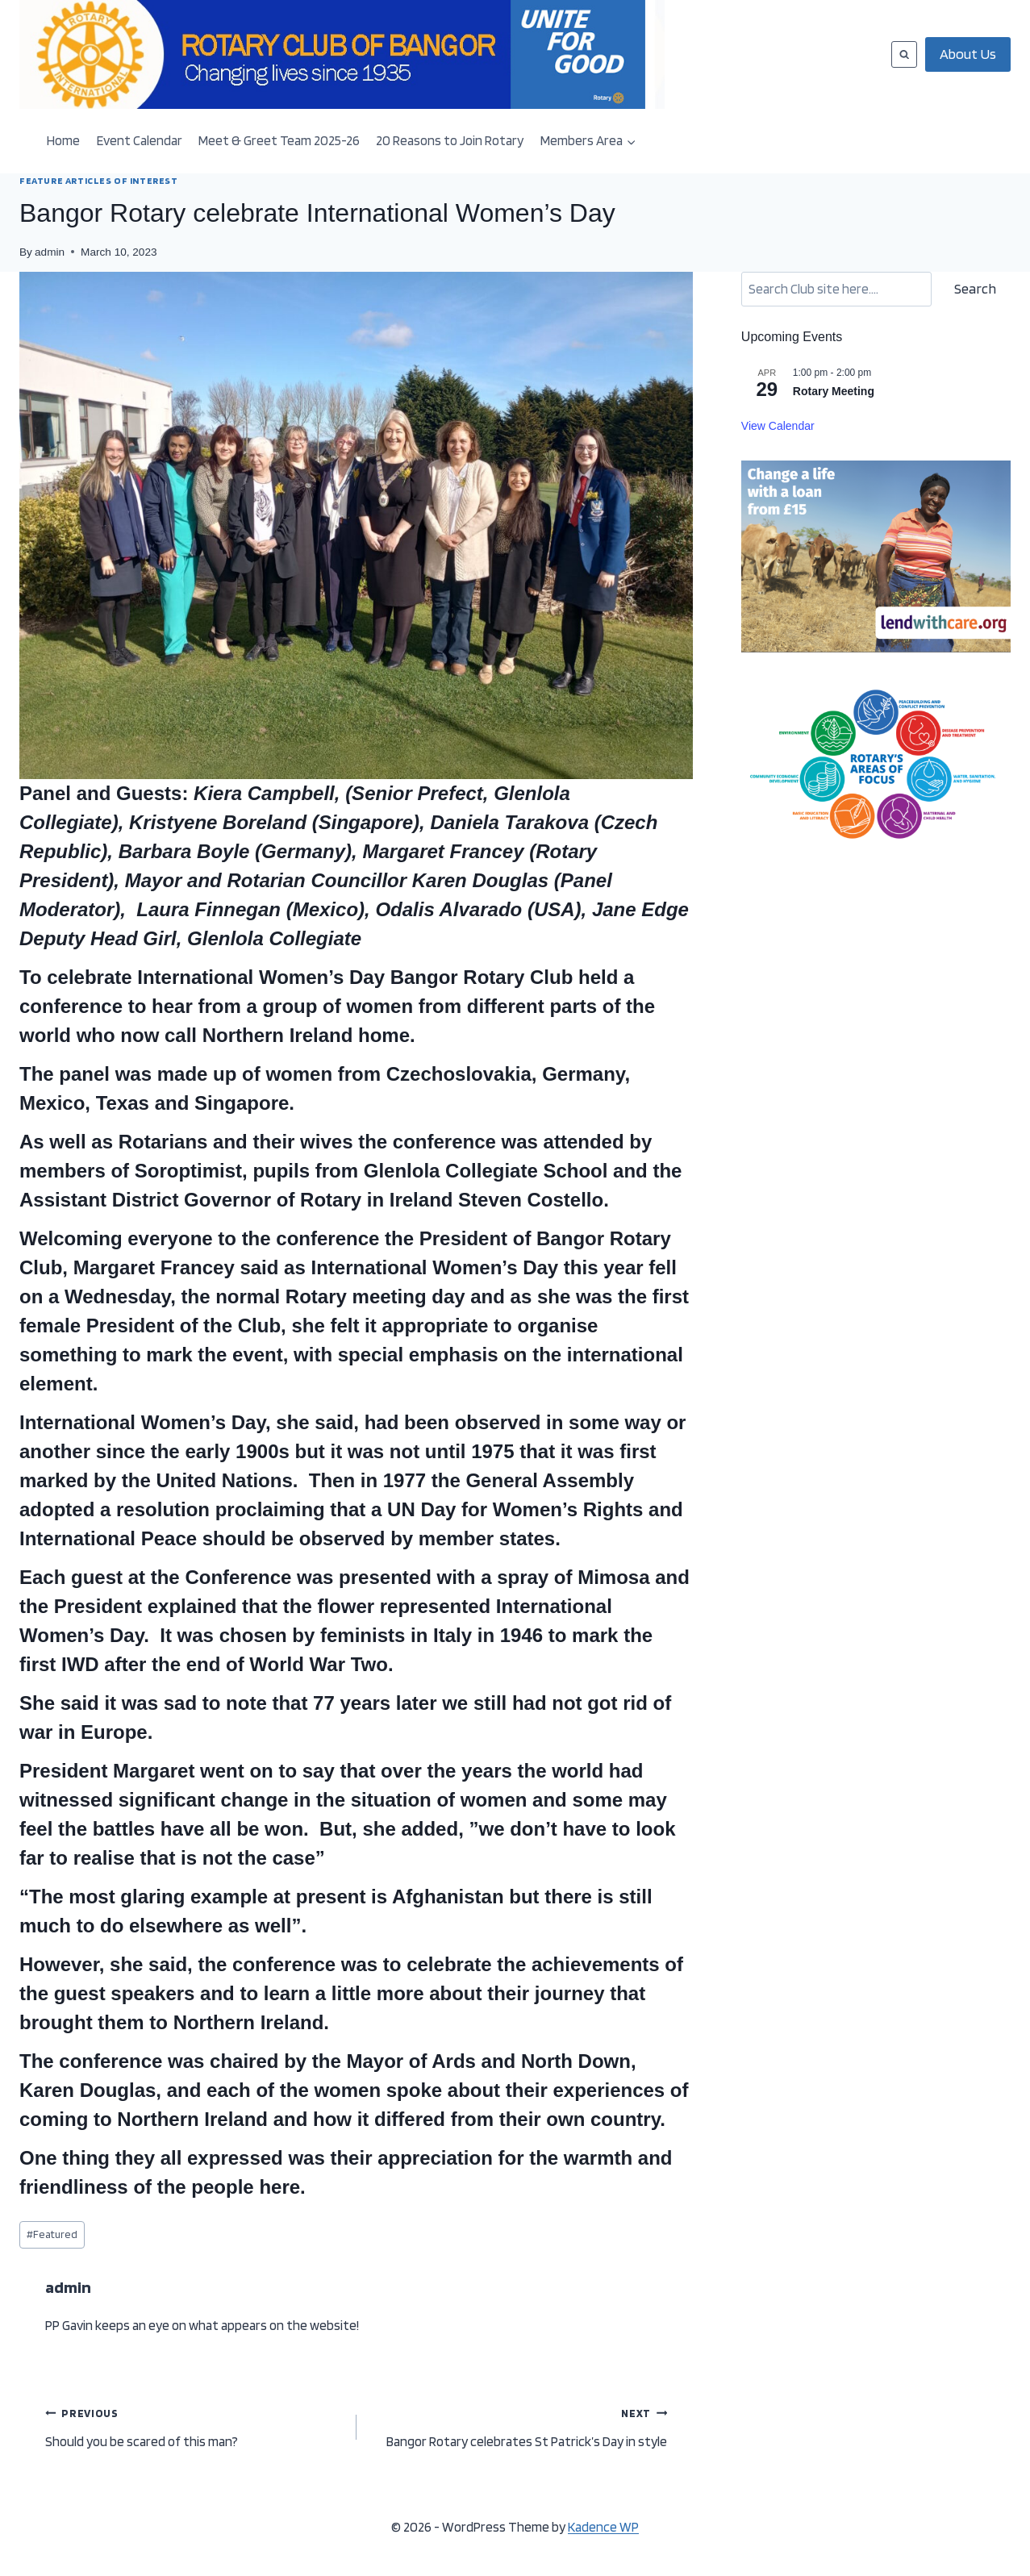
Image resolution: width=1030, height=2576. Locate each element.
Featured (52, 2234)
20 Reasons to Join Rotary (449, 140)
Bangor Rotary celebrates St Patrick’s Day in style (519, 2425)
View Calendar (778, 425)
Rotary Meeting (833, 391)
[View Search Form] (904, 54)
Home (63, 140)
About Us (968, 53)
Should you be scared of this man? (194, 2425)
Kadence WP (603, 2527)
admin (50, 252)
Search (975, 288)
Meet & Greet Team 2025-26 (279, 140)
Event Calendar (139, 140)
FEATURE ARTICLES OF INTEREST (98, 180)
